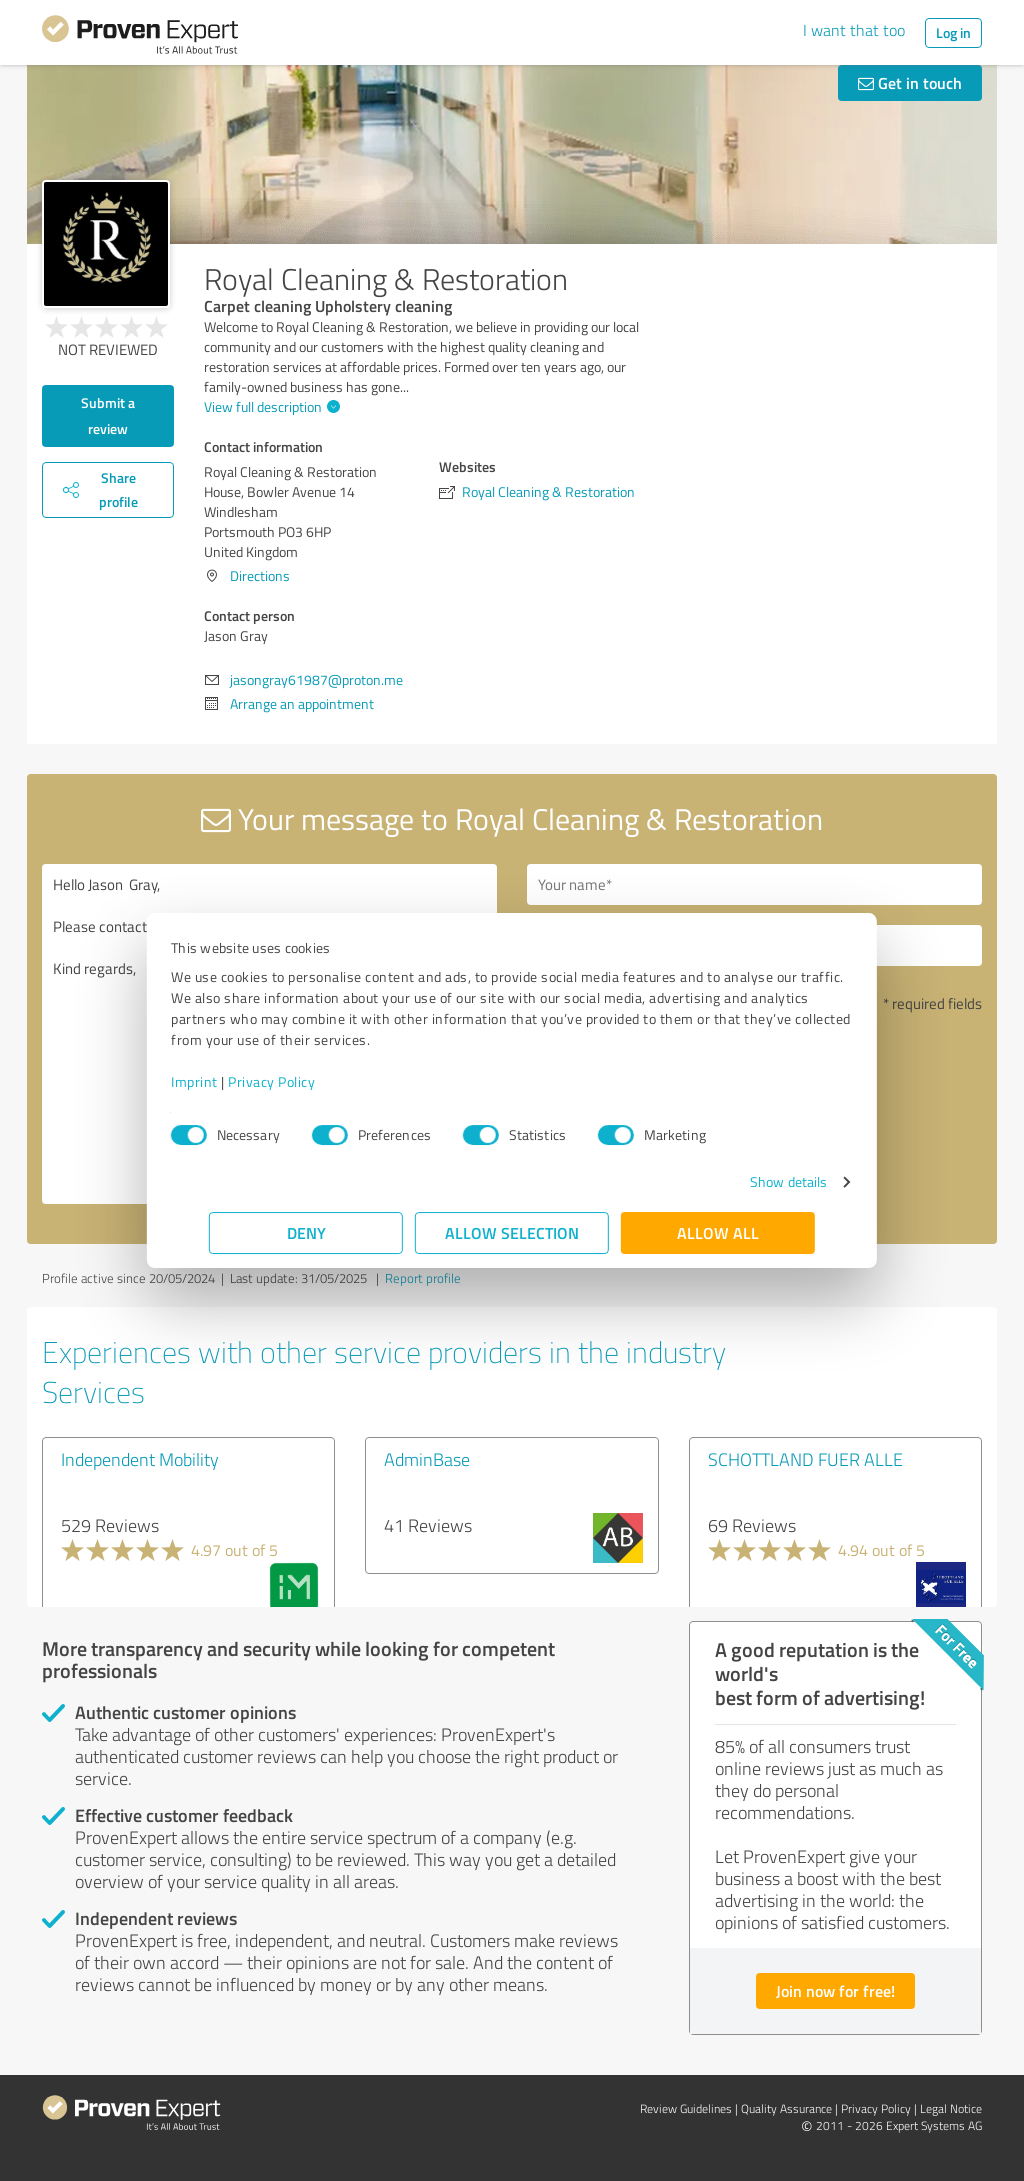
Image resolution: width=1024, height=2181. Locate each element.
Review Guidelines (686, 2108)
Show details (750, 1181)
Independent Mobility (140, 1459)
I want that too (854, 30)
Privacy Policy (309, 1081)
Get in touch (910, 82)
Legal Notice (951, 2108)
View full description (269, 406)
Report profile (423, 1278)
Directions (260, 575)
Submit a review (108, 415)
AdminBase (427, 1459)
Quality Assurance (786, 2108)
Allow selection (512, 1232)
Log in (953, 32)
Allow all (718, 1232)
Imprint (232, 1081)
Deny (306, 1232)
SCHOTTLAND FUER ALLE (805, 1459)
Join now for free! (835, 1990)
